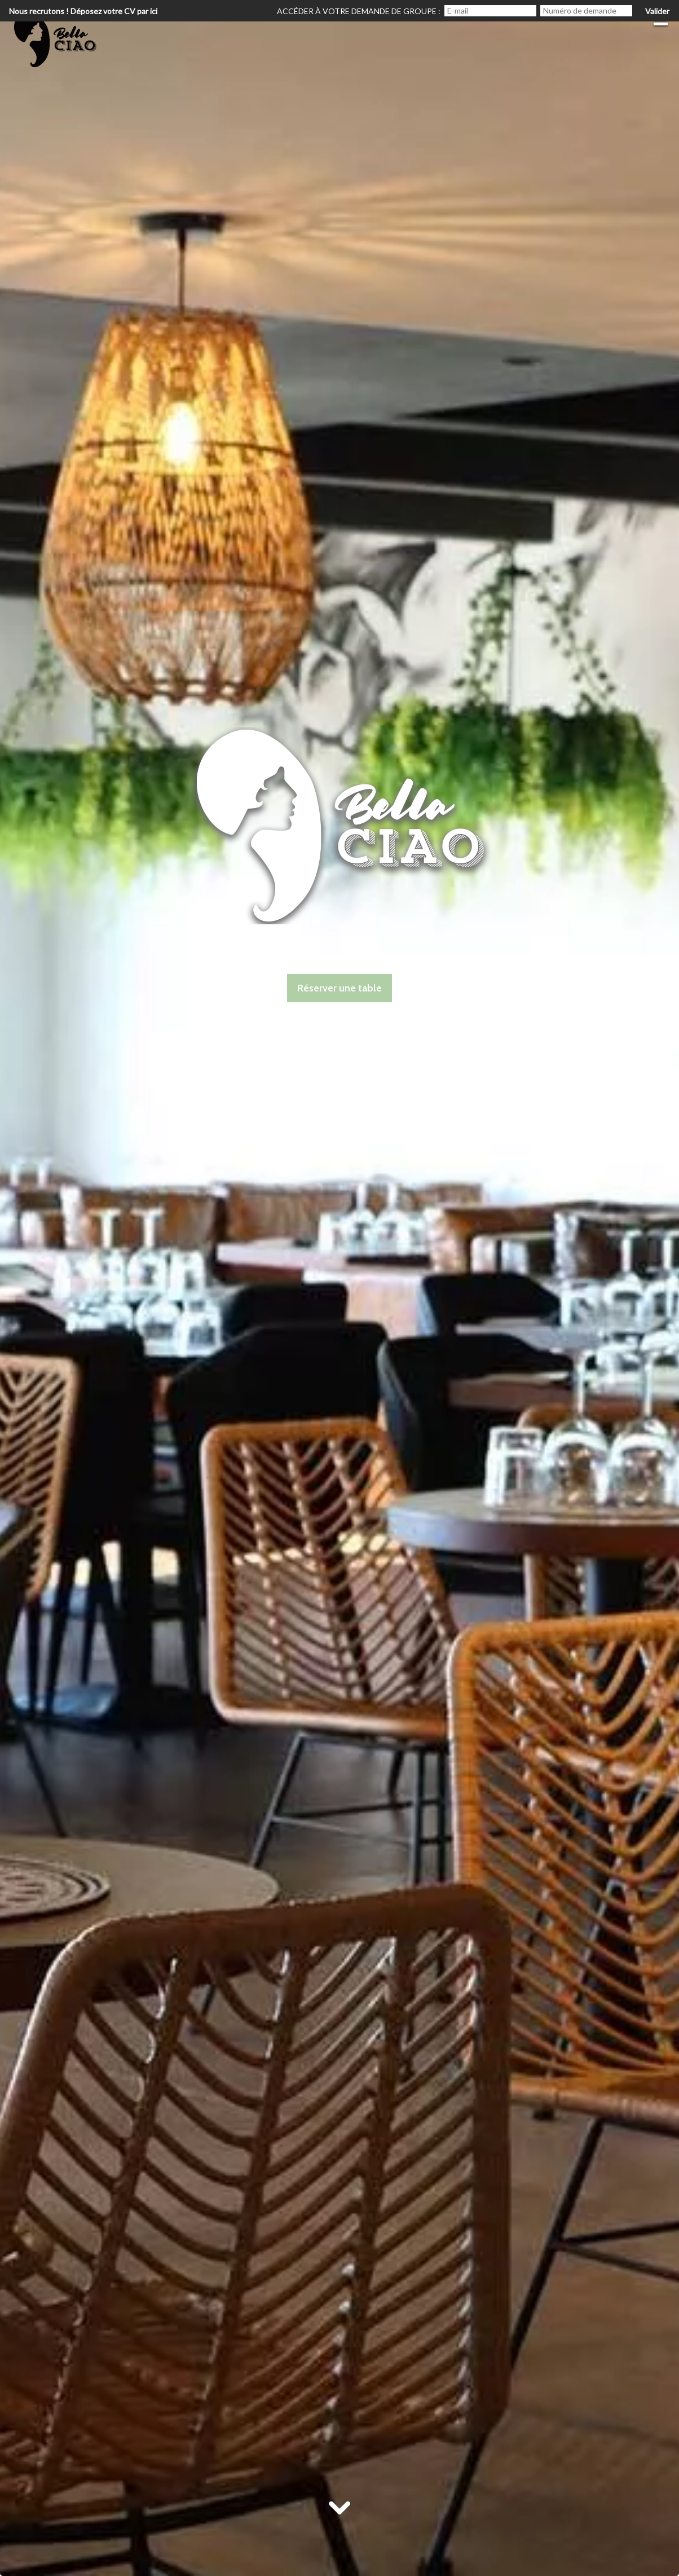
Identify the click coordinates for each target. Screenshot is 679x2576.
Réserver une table (339, 988)
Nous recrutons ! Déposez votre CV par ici (83, 11)
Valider (657, 11)
